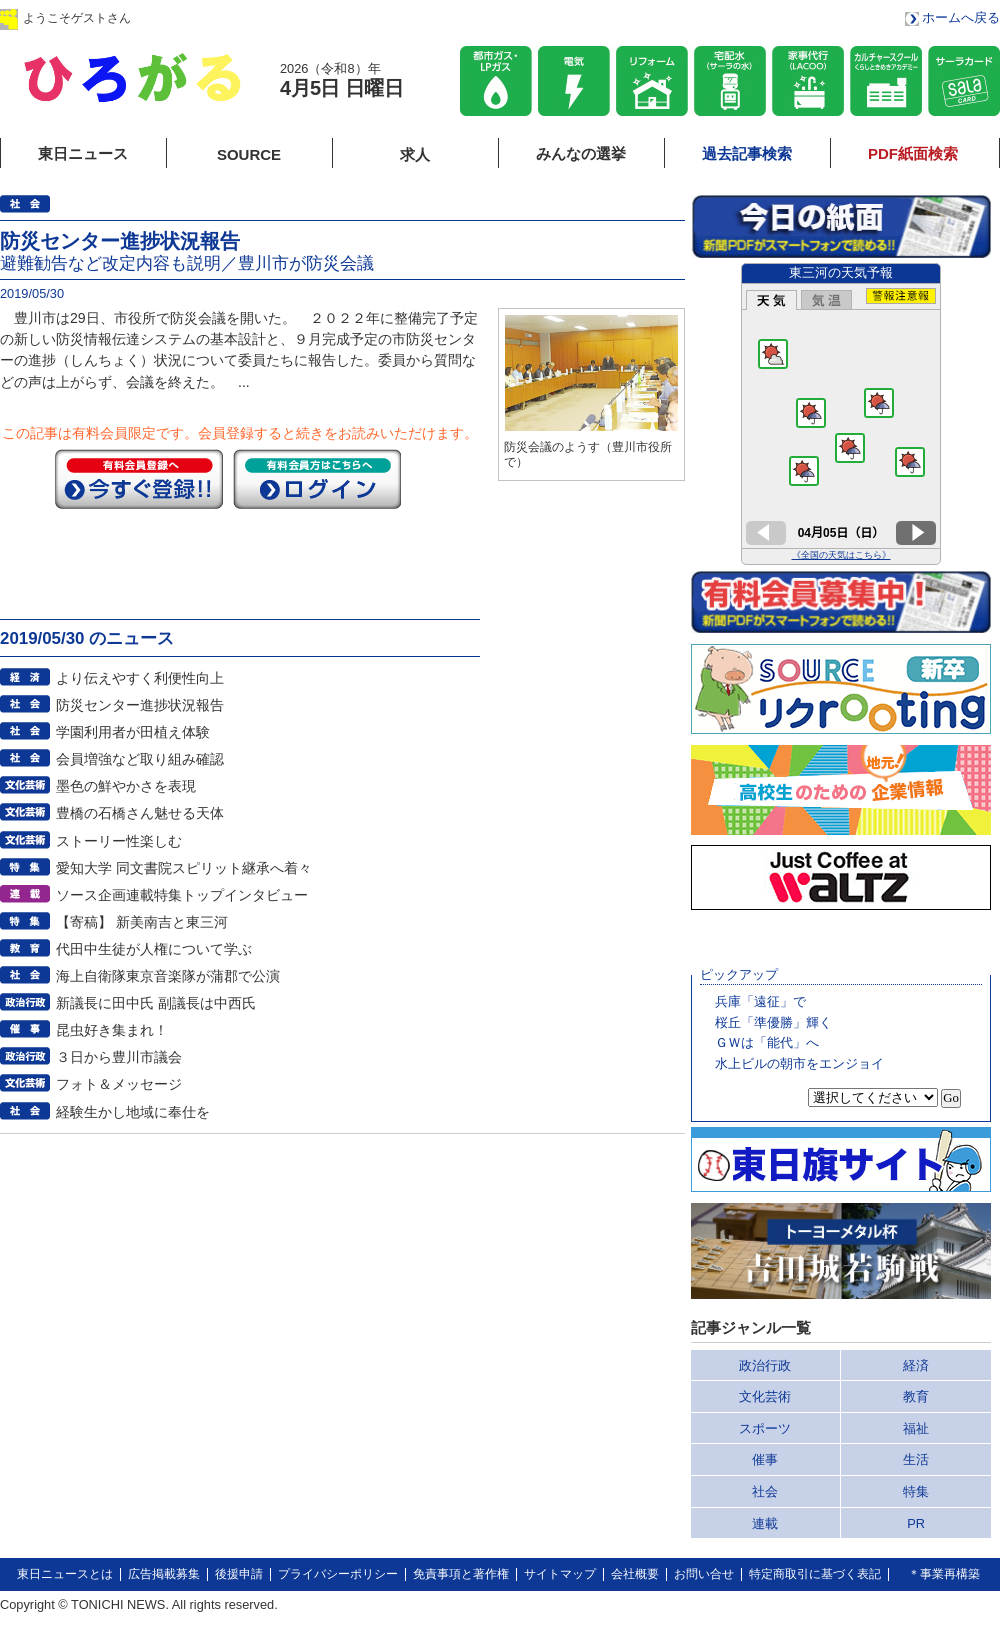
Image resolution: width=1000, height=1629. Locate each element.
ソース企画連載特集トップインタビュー (182, 895)
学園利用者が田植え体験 (133, 732)
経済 (916, 1365)
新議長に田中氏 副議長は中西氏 (156, 1003)
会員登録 (329, 17)
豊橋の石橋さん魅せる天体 (140, 813)
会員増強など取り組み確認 (140, 759)
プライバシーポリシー (338, 1574)
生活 (916, 1459)
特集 (916, 1491)
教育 (916, 1396)
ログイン (203, 17)
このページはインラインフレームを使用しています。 (841, 414)
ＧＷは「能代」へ (767, 1042)
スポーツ (765, 1428)
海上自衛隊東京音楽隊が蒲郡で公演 (168, 976)
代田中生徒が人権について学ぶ (154, 949)
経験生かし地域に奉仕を (133, 1112)
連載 (765, 1523)
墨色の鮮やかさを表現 (126, 786)
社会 (765, 1491)
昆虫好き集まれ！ (112, 1030)
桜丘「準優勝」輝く (773, 1022)
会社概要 (635, 1574)
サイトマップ (560, 1574)
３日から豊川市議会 (119, 1057)
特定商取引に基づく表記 (815, 1574)
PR (916, 1523)
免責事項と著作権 (461, 1574)
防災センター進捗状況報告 (140, 705)
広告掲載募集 (164, 1574)
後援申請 (239, 1574)
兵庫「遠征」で (760, 1001)
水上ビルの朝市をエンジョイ (799, 1063)
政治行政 (765, 1365)
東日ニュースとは (65, 1574)
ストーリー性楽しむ (119, 841)
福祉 (916, 1428)
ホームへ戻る (961, 17)
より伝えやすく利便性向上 (140, 678)
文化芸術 (765, 1396)
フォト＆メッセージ (119, 1084)
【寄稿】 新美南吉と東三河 (142, 922)
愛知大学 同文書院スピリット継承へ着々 (184, 868)
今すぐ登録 (139, 479)
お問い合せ (704, 1574)
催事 (765, 1459)
